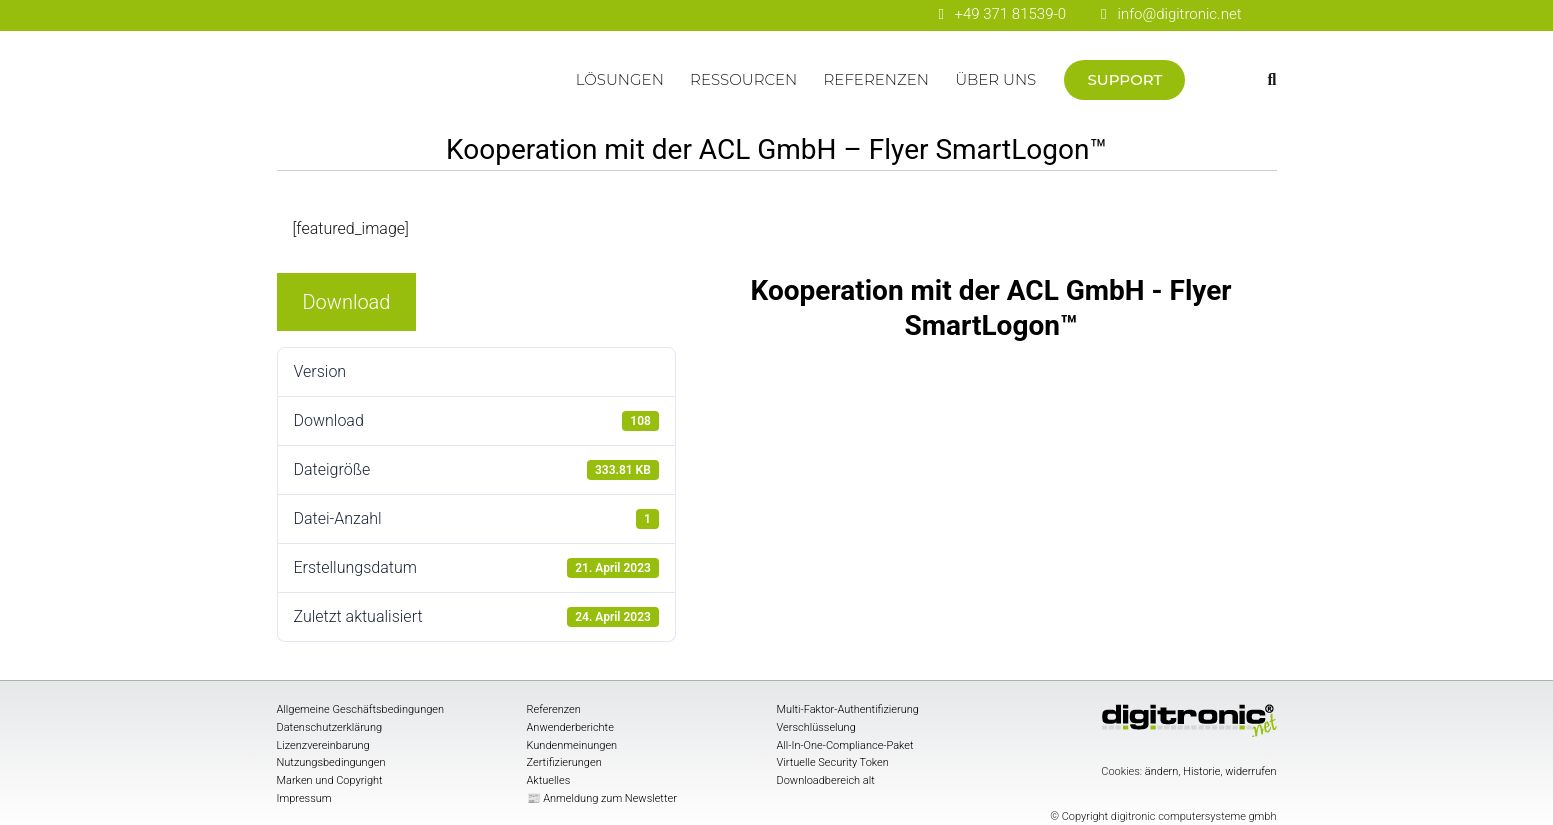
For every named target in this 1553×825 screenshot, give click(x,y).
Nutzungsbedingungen (331, 762)
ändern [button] (1162, 771)
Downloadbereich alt (826, 780)
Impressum (304, 798)
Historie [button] (1201, 771)
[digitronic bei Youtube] (830, 15)
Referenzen (876, 79)
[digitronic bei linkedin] (865, 15)
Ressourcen (743, 79)
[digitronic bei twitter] (900, 15)
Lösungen (620, 79)
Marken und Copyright (330, 780)
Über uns (995, 79)
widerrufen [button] (1250, 771)
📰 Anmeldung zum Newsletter (602, 798)
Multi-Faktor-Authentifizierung (848, 709)
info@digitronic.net (1171, 14)
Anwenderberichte (570, 727)
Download (347, 302)
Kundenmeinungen (572, 745)
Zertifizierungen (564, 762)
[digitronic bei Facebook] (795, 15)
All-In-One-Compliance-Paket (845, 745)
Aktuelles (549, 780)
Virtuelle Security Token (833, 762)
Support (1125, 79)
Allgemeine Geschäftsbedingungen (361, 709)
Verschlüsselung (816, 727)
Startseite (420, 89)
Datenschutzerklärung (330, 727)
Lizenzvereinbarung (323, 745)
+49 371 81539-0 (1010, 14)
